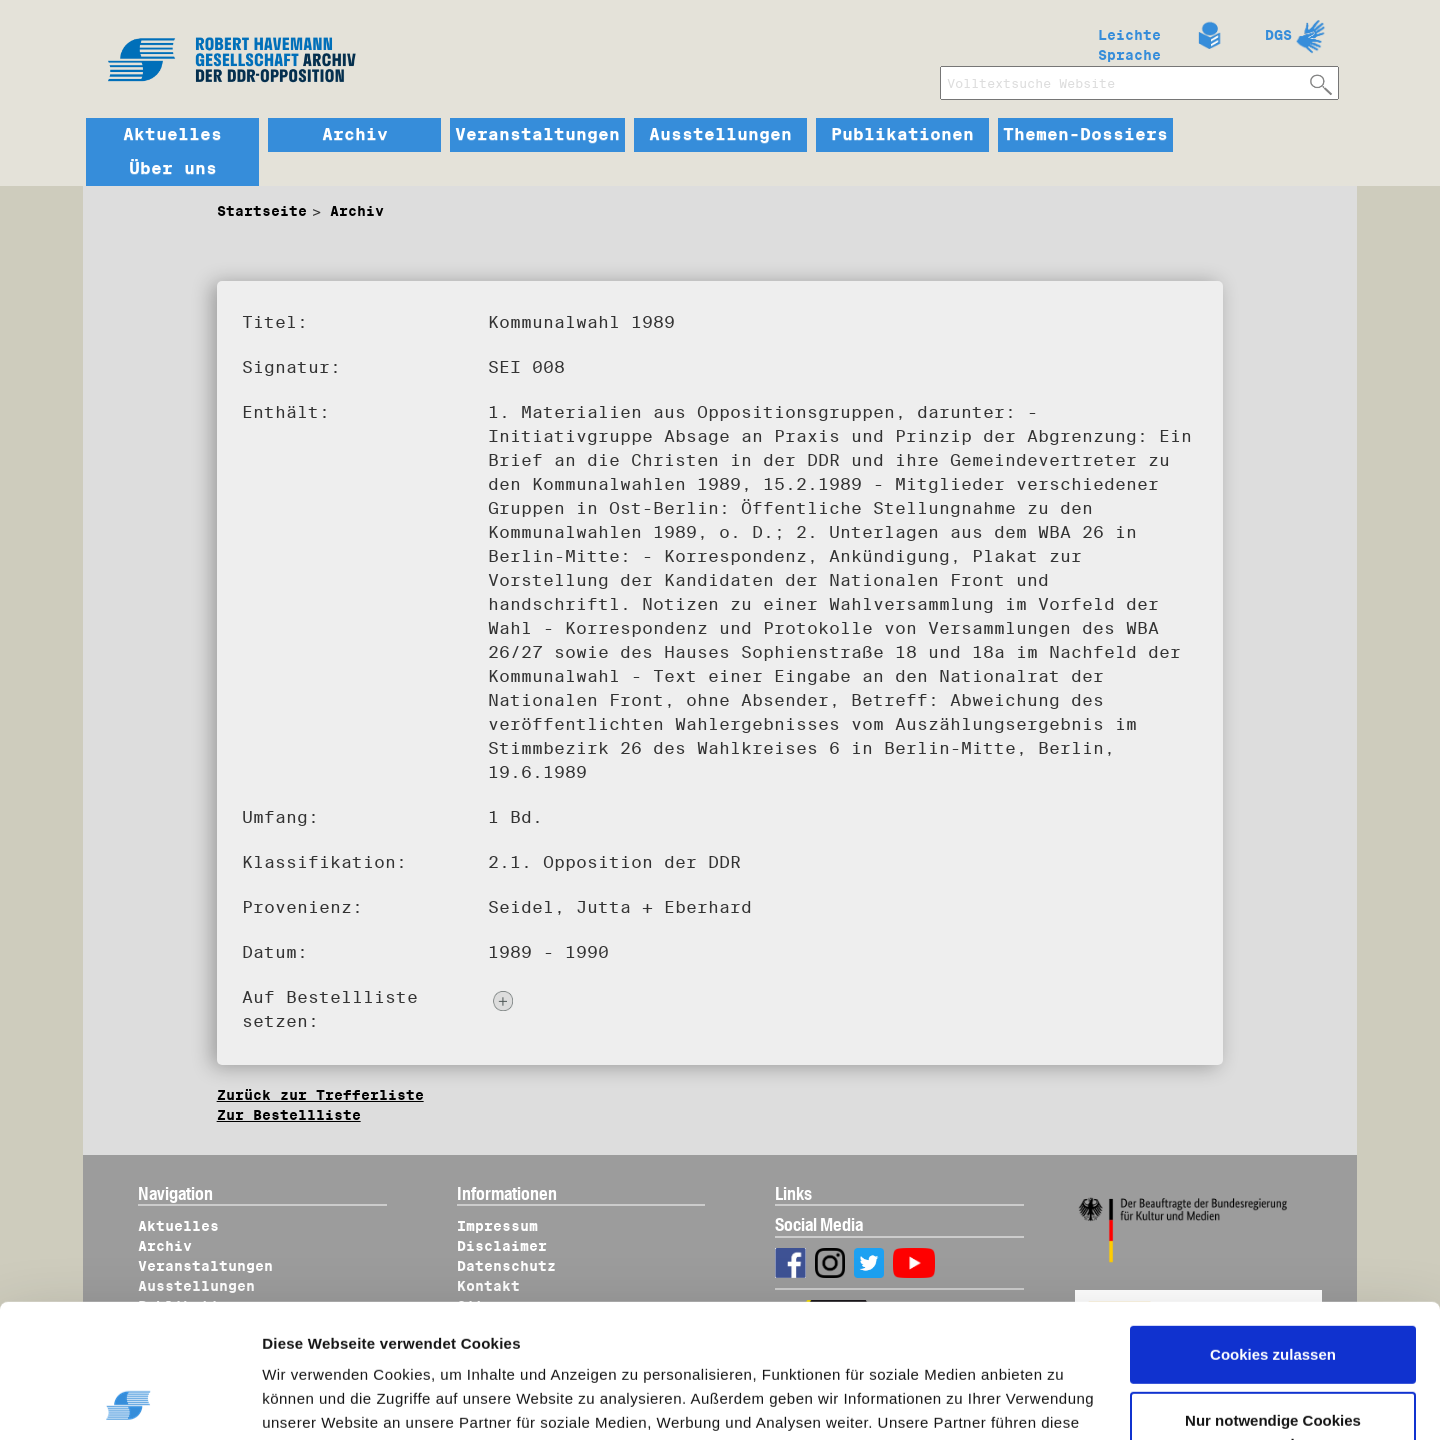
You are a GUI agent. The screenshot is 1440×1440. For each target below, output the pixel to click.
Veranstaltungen (537, 135)
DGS (1278, 35)
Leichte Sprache (1129, 41)
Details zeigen (332, 1401)
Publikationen (902, 135)
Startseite (262, 211)
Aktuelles (172, 135)
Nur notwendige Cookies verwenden (1273, 1306)
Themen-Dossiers (1085, 135)
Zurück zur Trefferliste (320, 1095)
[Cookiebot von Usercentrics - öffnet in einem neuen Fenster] (129, 1401)
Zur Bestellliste (289, 1115)
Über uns (173, 169)
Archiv (355, 135)
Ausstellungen (720, 135)
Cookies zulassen (1273, 1229)
